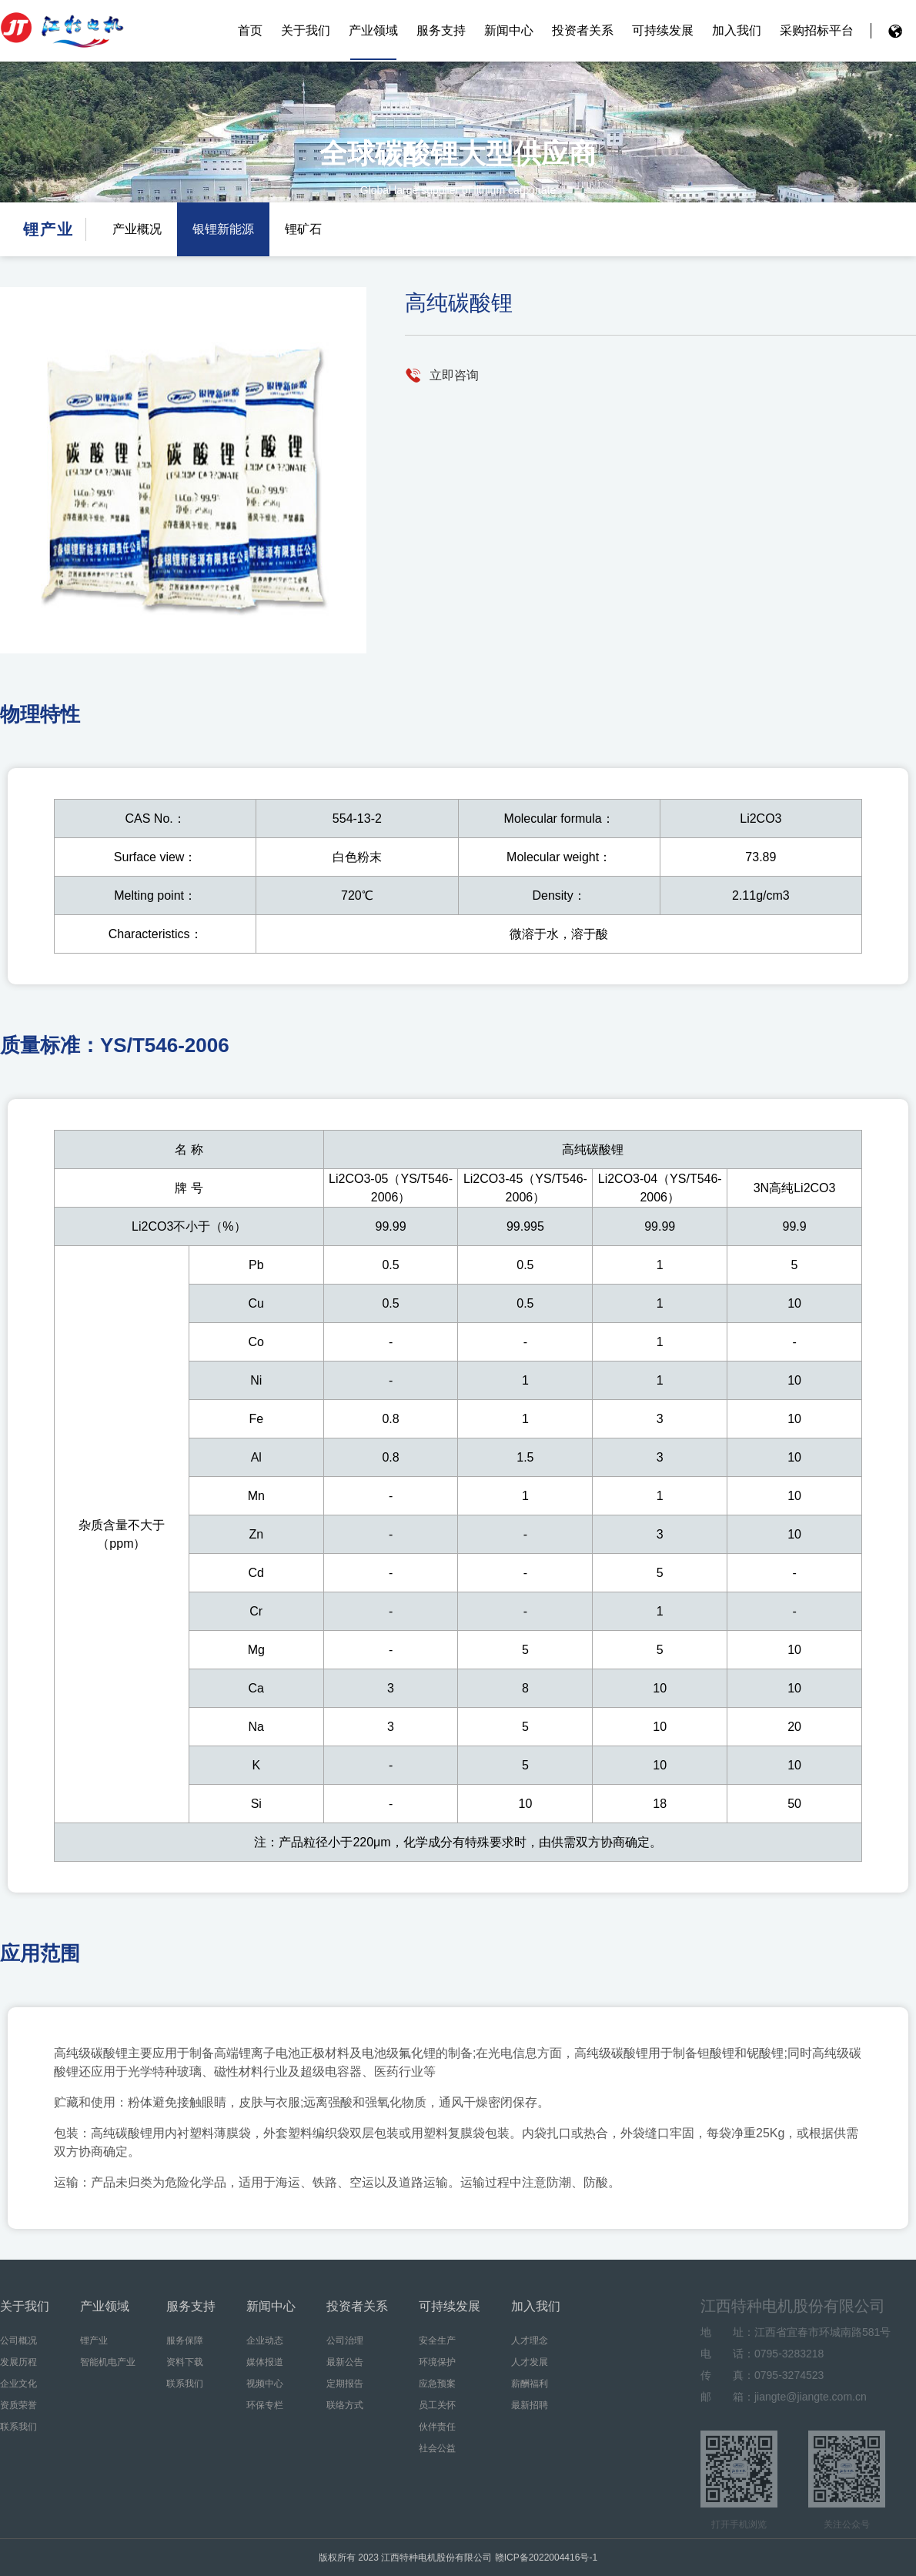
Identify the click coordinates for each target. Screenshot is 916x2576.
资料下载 (184, 2362)
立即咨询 (454, 375)
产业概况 (137, 229)
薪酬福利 (529, 2383)
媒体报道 (264, 2362)
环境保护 (437, 2362)
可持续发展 (663, 30)
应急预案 (437, 2383)
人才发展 (529, 2362)
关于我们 (305, 30)
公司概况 (18, 2340)
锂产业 (94, 2340)
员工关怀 (437, 2405)
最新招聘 (529, 2405)
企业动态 (264, 2340)
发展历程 (18, 2362)
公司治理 (344, 2340)
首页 (250, 30)
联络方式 (344, 2405)
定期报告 (344, 2383)
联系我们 (18, 2426)
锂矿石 (303, 229)
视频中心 (264, 2383)
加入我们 (736, 30)
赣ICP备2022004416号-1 (546, 2557)
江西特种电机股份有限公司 (62, 31)
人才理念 (529, 2340)
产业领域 (373, 30)
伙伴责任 (437, 2426)
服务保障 (184, 2340)
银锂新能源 (223, 229)
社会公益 (437, 2448)
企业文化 (18, 2383)
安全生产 (437, 2340)
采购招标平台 (817, 30)
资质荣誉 (18, 2405)
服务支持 (441, 30)
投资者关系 (582, 30)
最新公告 (344, 2362)
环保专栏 (264, 2405)
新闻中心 (508, 30)
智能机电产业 (107, 2362)
